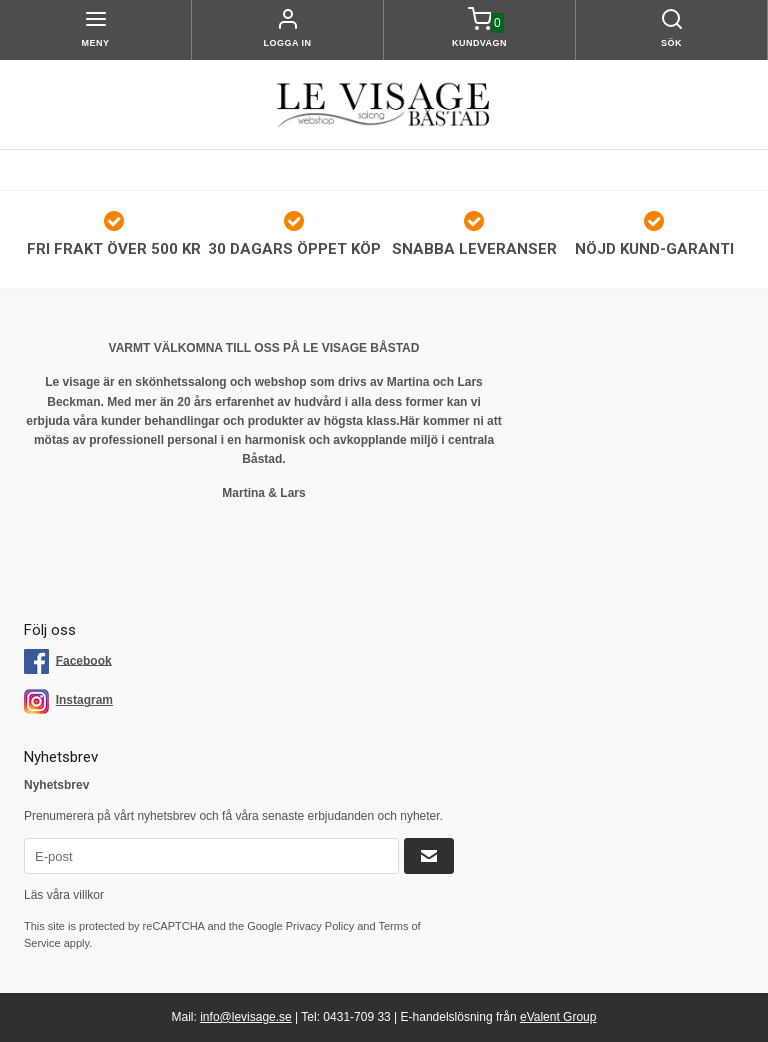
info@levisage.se (246, 1017)
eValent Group (558, 1017)
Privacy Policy (320, 926)
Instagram (84, 700)
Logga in (288, 43)
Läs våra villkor (64, 895)
